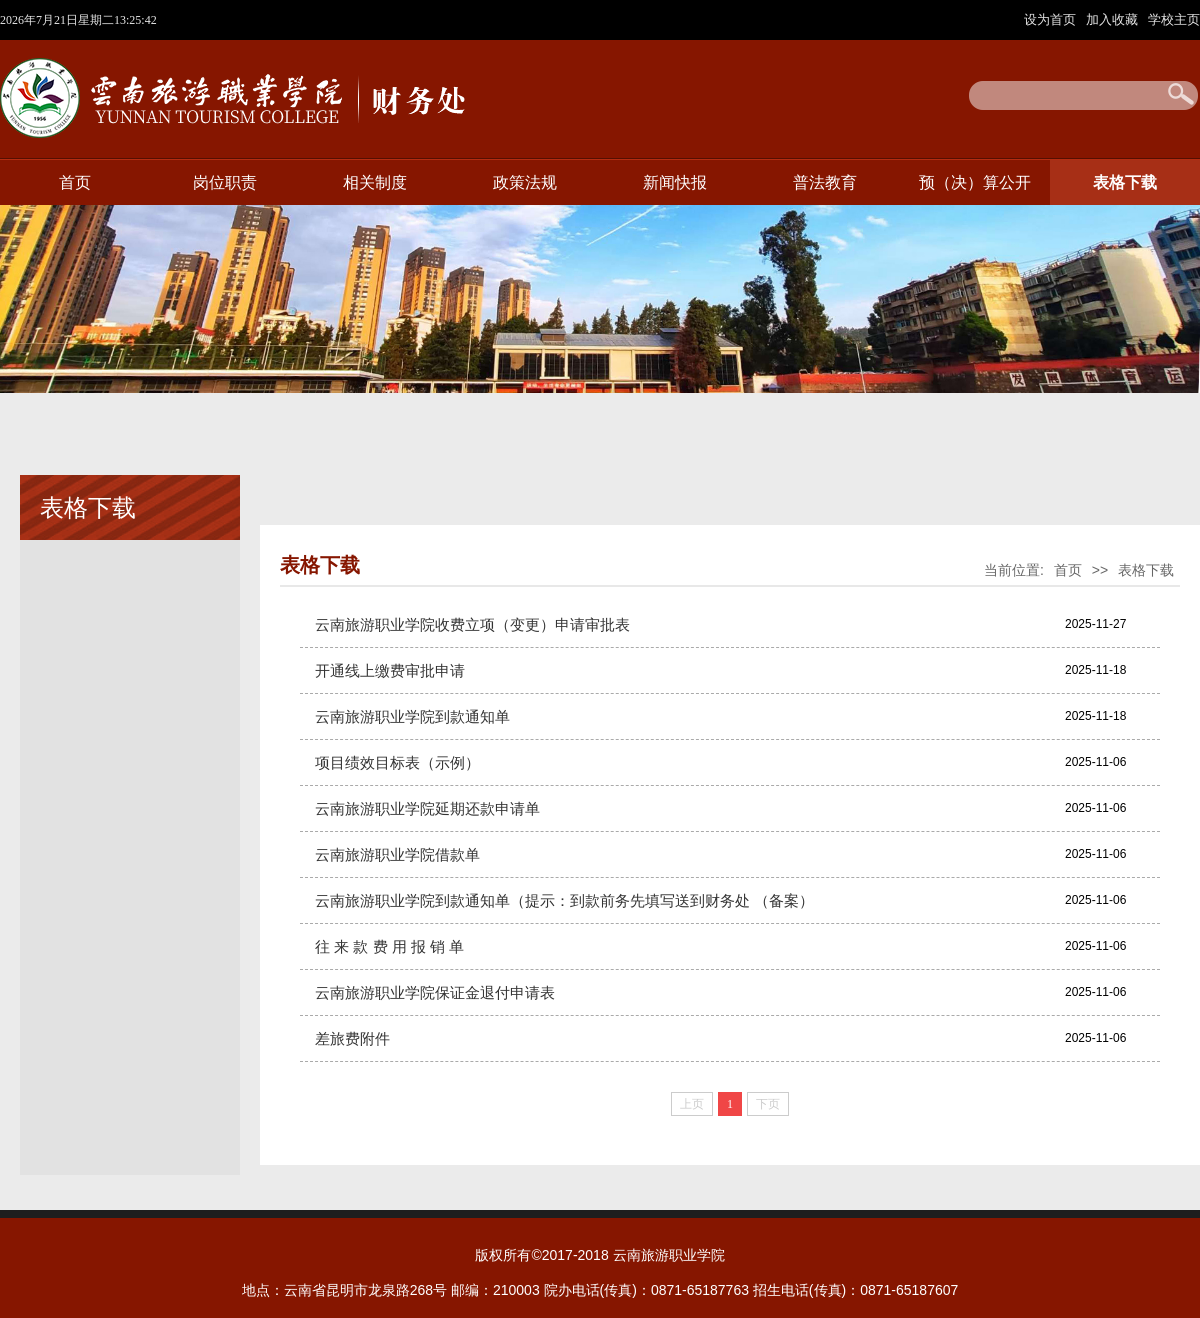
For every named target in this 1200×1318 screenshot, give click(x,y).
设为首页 (1052, 19)
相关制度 (375, 182)
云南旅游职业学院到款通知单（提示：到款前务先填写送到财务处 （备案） (564, 900)
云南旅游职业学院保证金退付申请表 (435, 992)
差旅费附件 (352, 1038)
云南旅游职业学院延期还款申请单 (427, 808)
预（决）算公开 (975, 182)
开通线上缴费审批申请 (390, 670)
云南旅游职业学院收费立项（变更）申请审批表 (472, 624)
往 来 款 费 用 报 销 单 (389, 946)
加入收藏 (1114, 19)
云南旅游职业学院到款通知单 (412, 716)
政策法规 (525, 182)
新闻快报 (675, 182)
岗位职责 (225, 182)
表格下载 (1125, 182)
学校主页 (1174, 19)
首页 (75, 182)
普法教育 (825, 182)
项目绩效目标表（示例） (397, 762)
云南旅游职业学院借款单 (397, 854)
